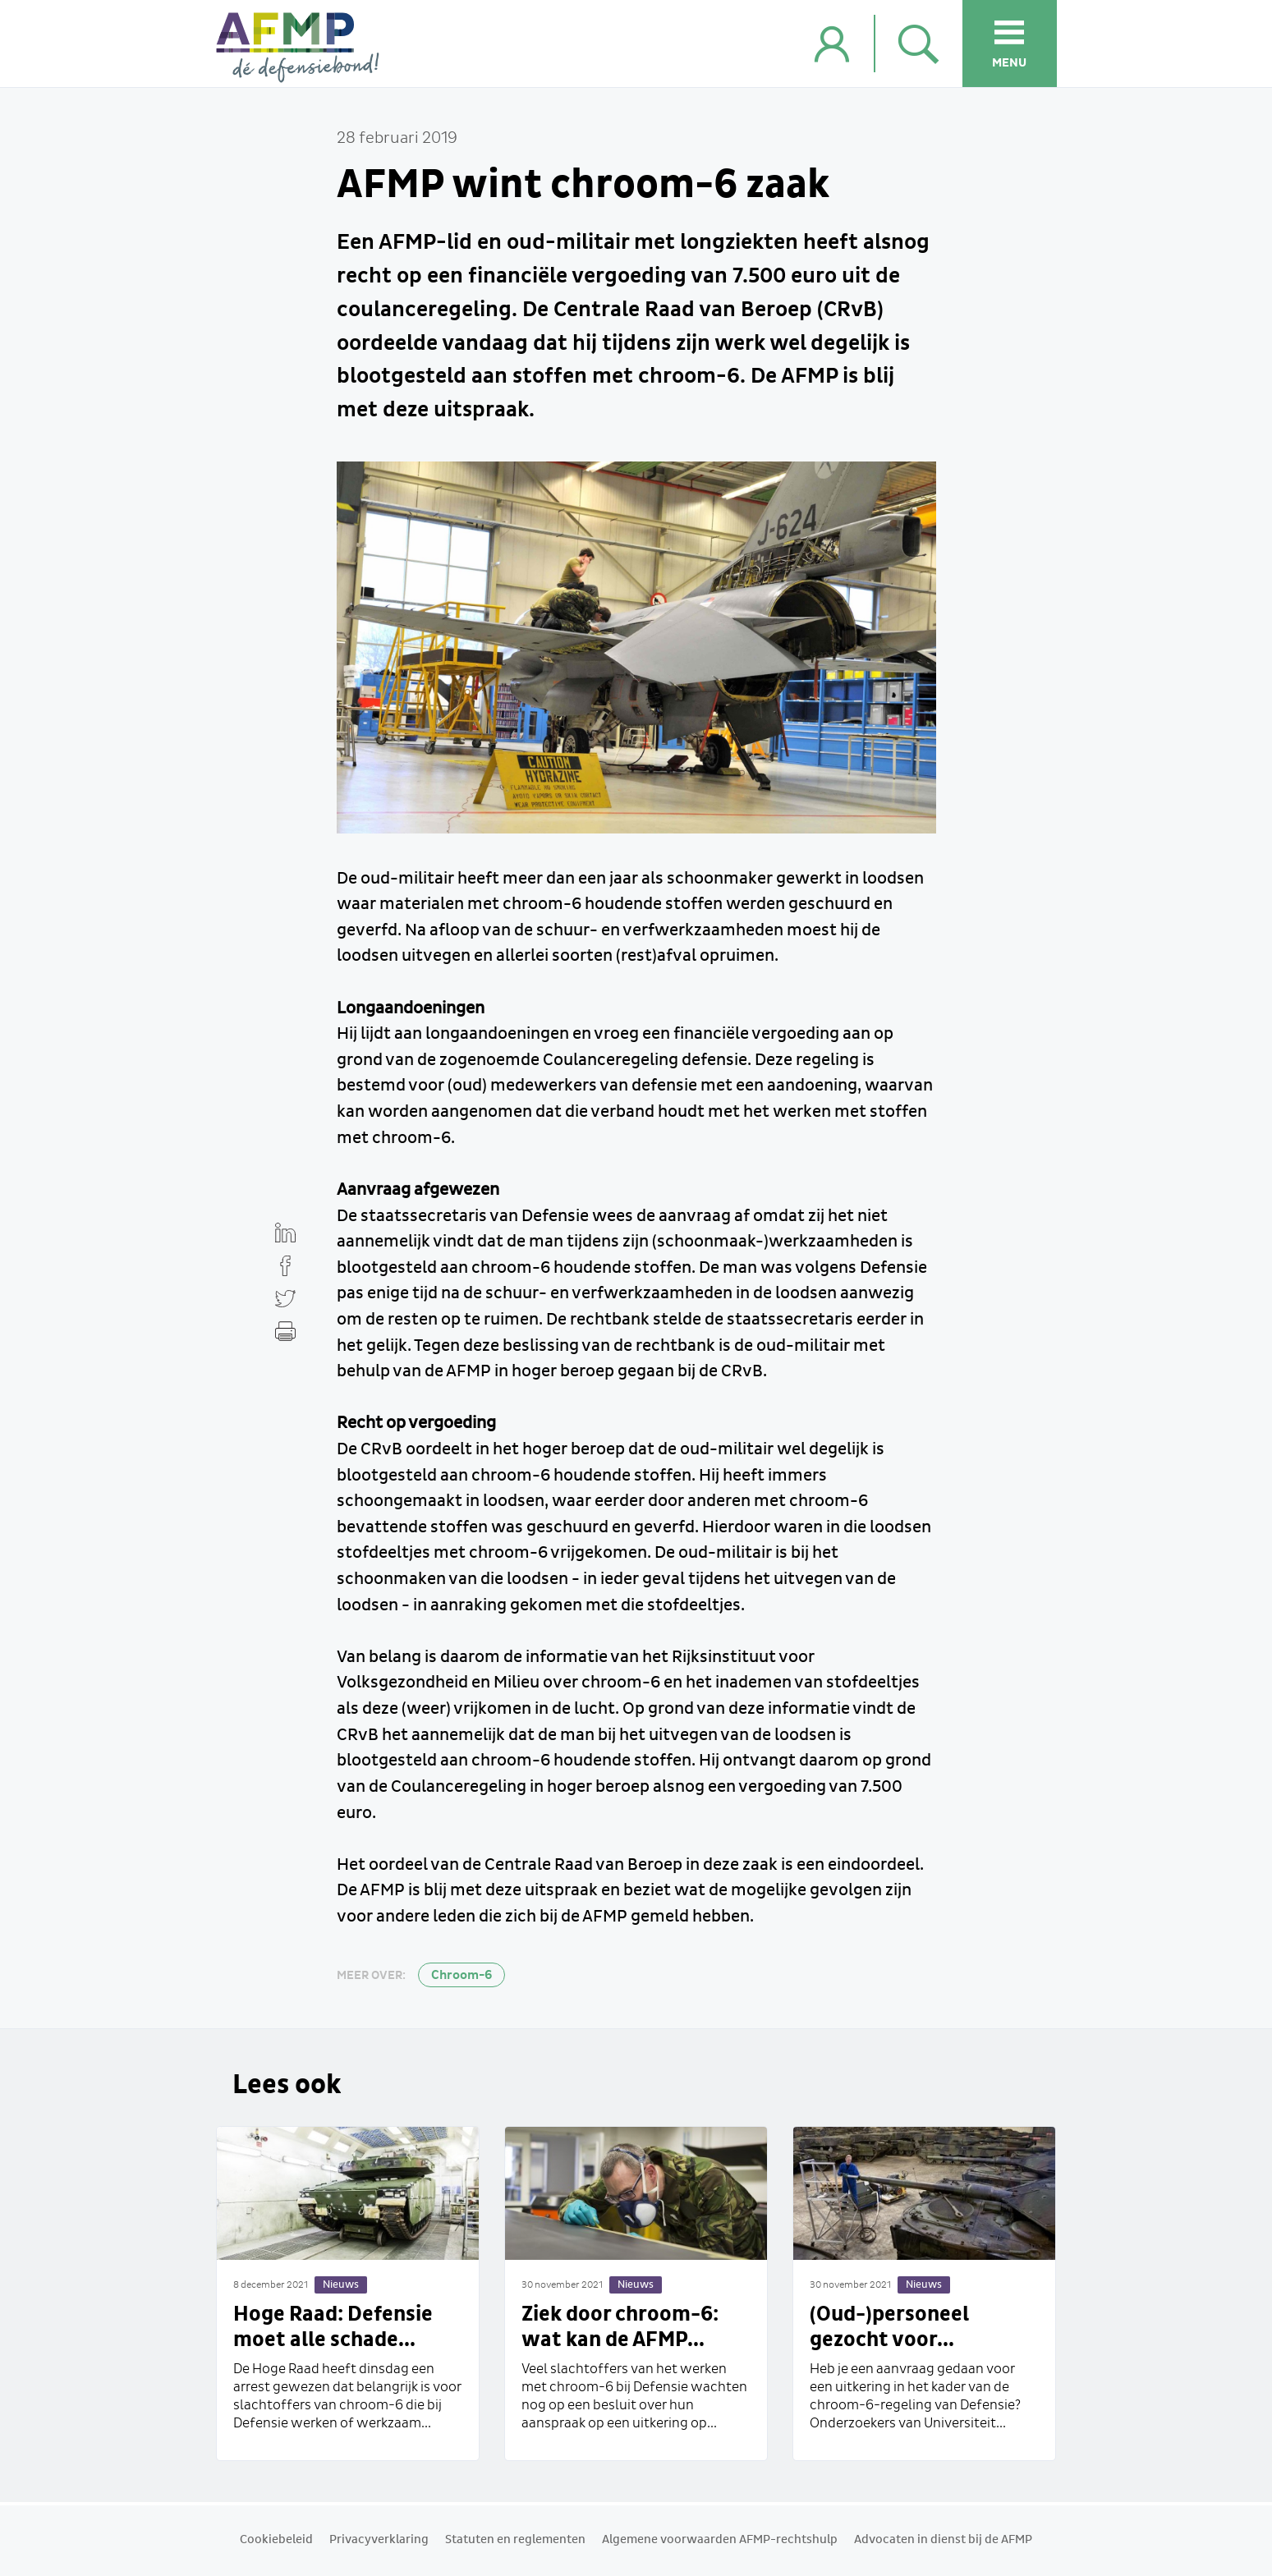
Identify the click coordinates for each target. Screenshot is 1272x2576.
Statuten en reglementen (515, 2540)
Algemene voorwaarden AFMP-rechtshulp (720, 2540)
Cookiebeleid (276, 2540)
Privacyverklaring (379, 2540)
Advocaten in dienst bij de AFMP (943, 2540)
